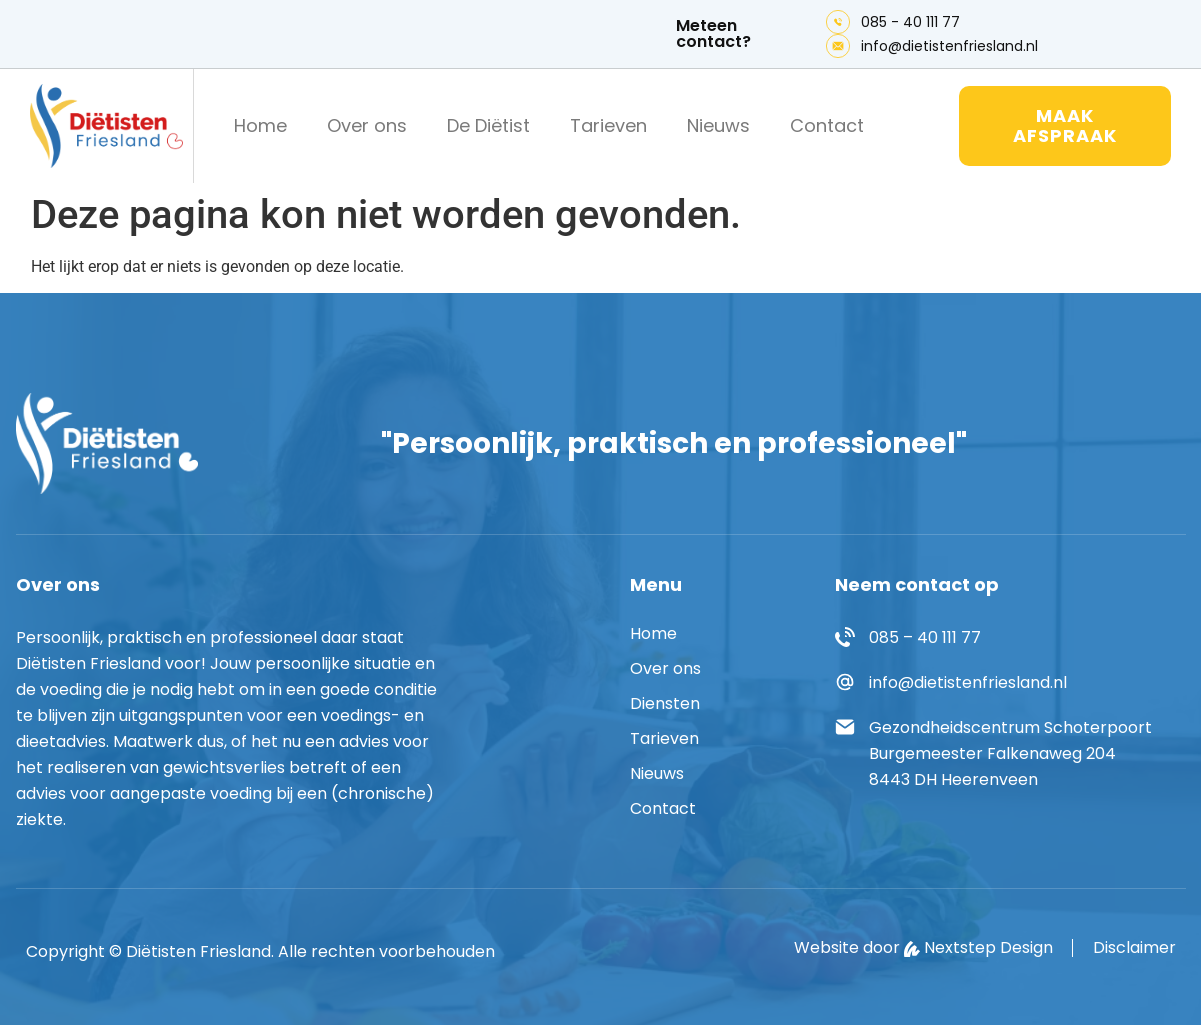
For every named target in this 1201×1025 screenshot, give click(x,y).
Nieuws (718, 125)
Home (260, 125)
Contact (827, 125)
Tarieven (608, 125)
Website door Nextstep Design (923, 948)
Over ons (367, 125)
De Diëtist (488, 125)
